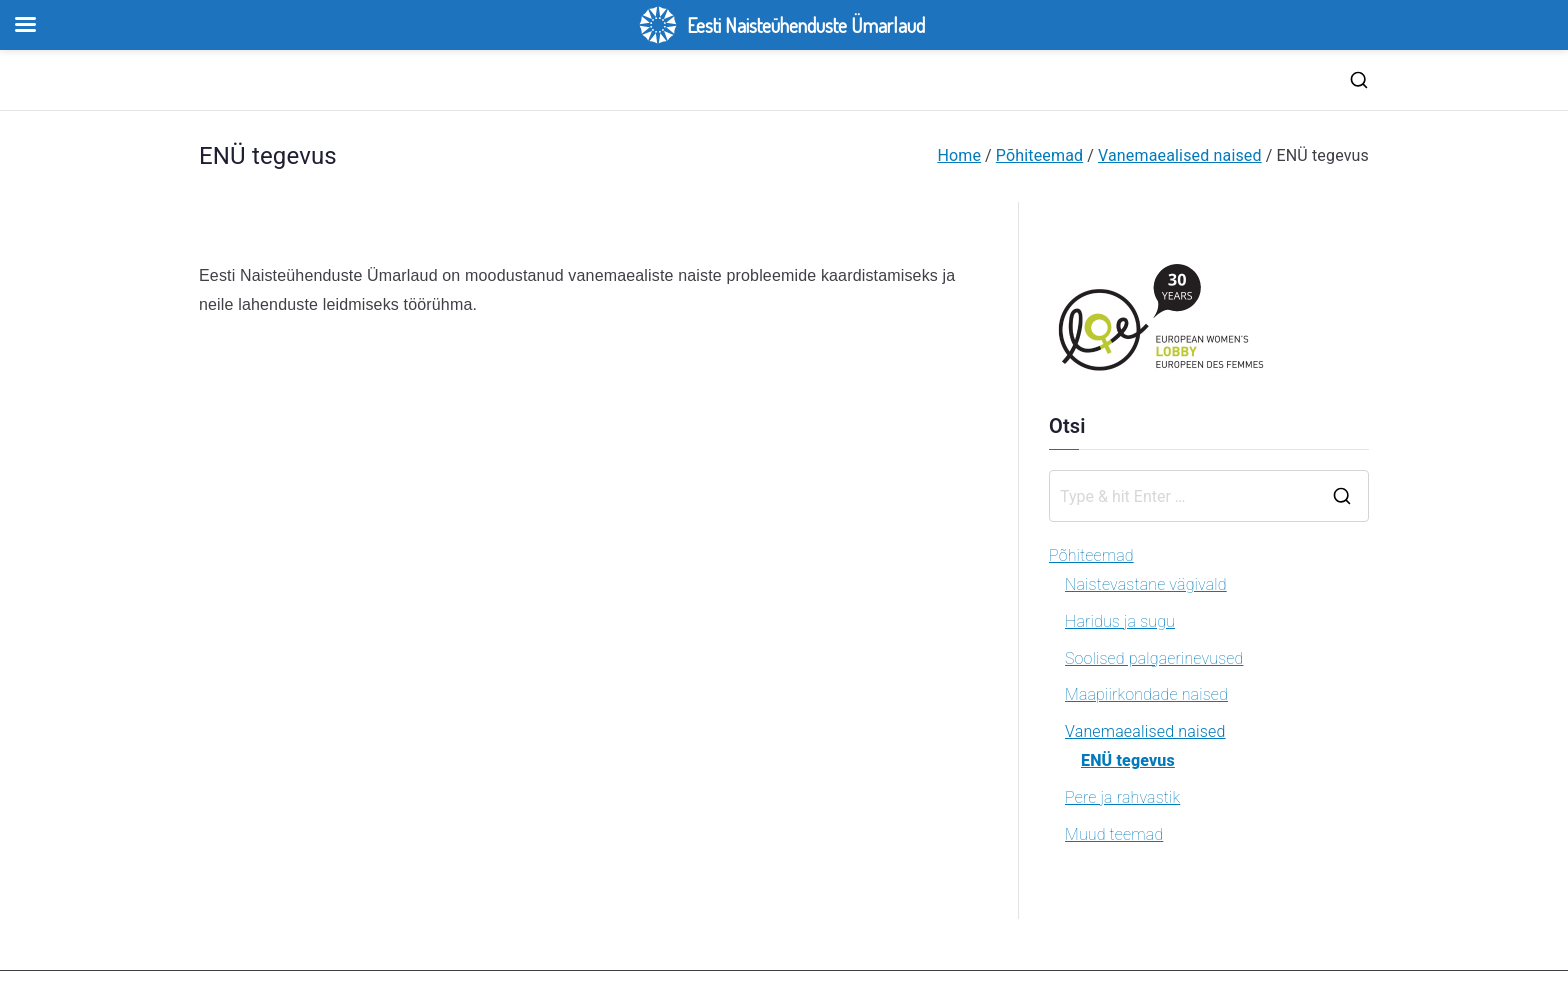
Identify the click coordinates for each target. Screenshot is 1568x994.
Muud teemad (1114, 834)
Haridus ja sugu (1120, 621)
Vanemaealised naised (1145, 731)
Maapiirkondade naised (1146, 694)
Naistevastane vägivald (1146, 584)
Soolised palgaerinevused (1154, 658)
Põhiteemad (1091, 555)
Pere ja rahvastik (1122, 797)
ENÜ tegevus (1128, 760)
